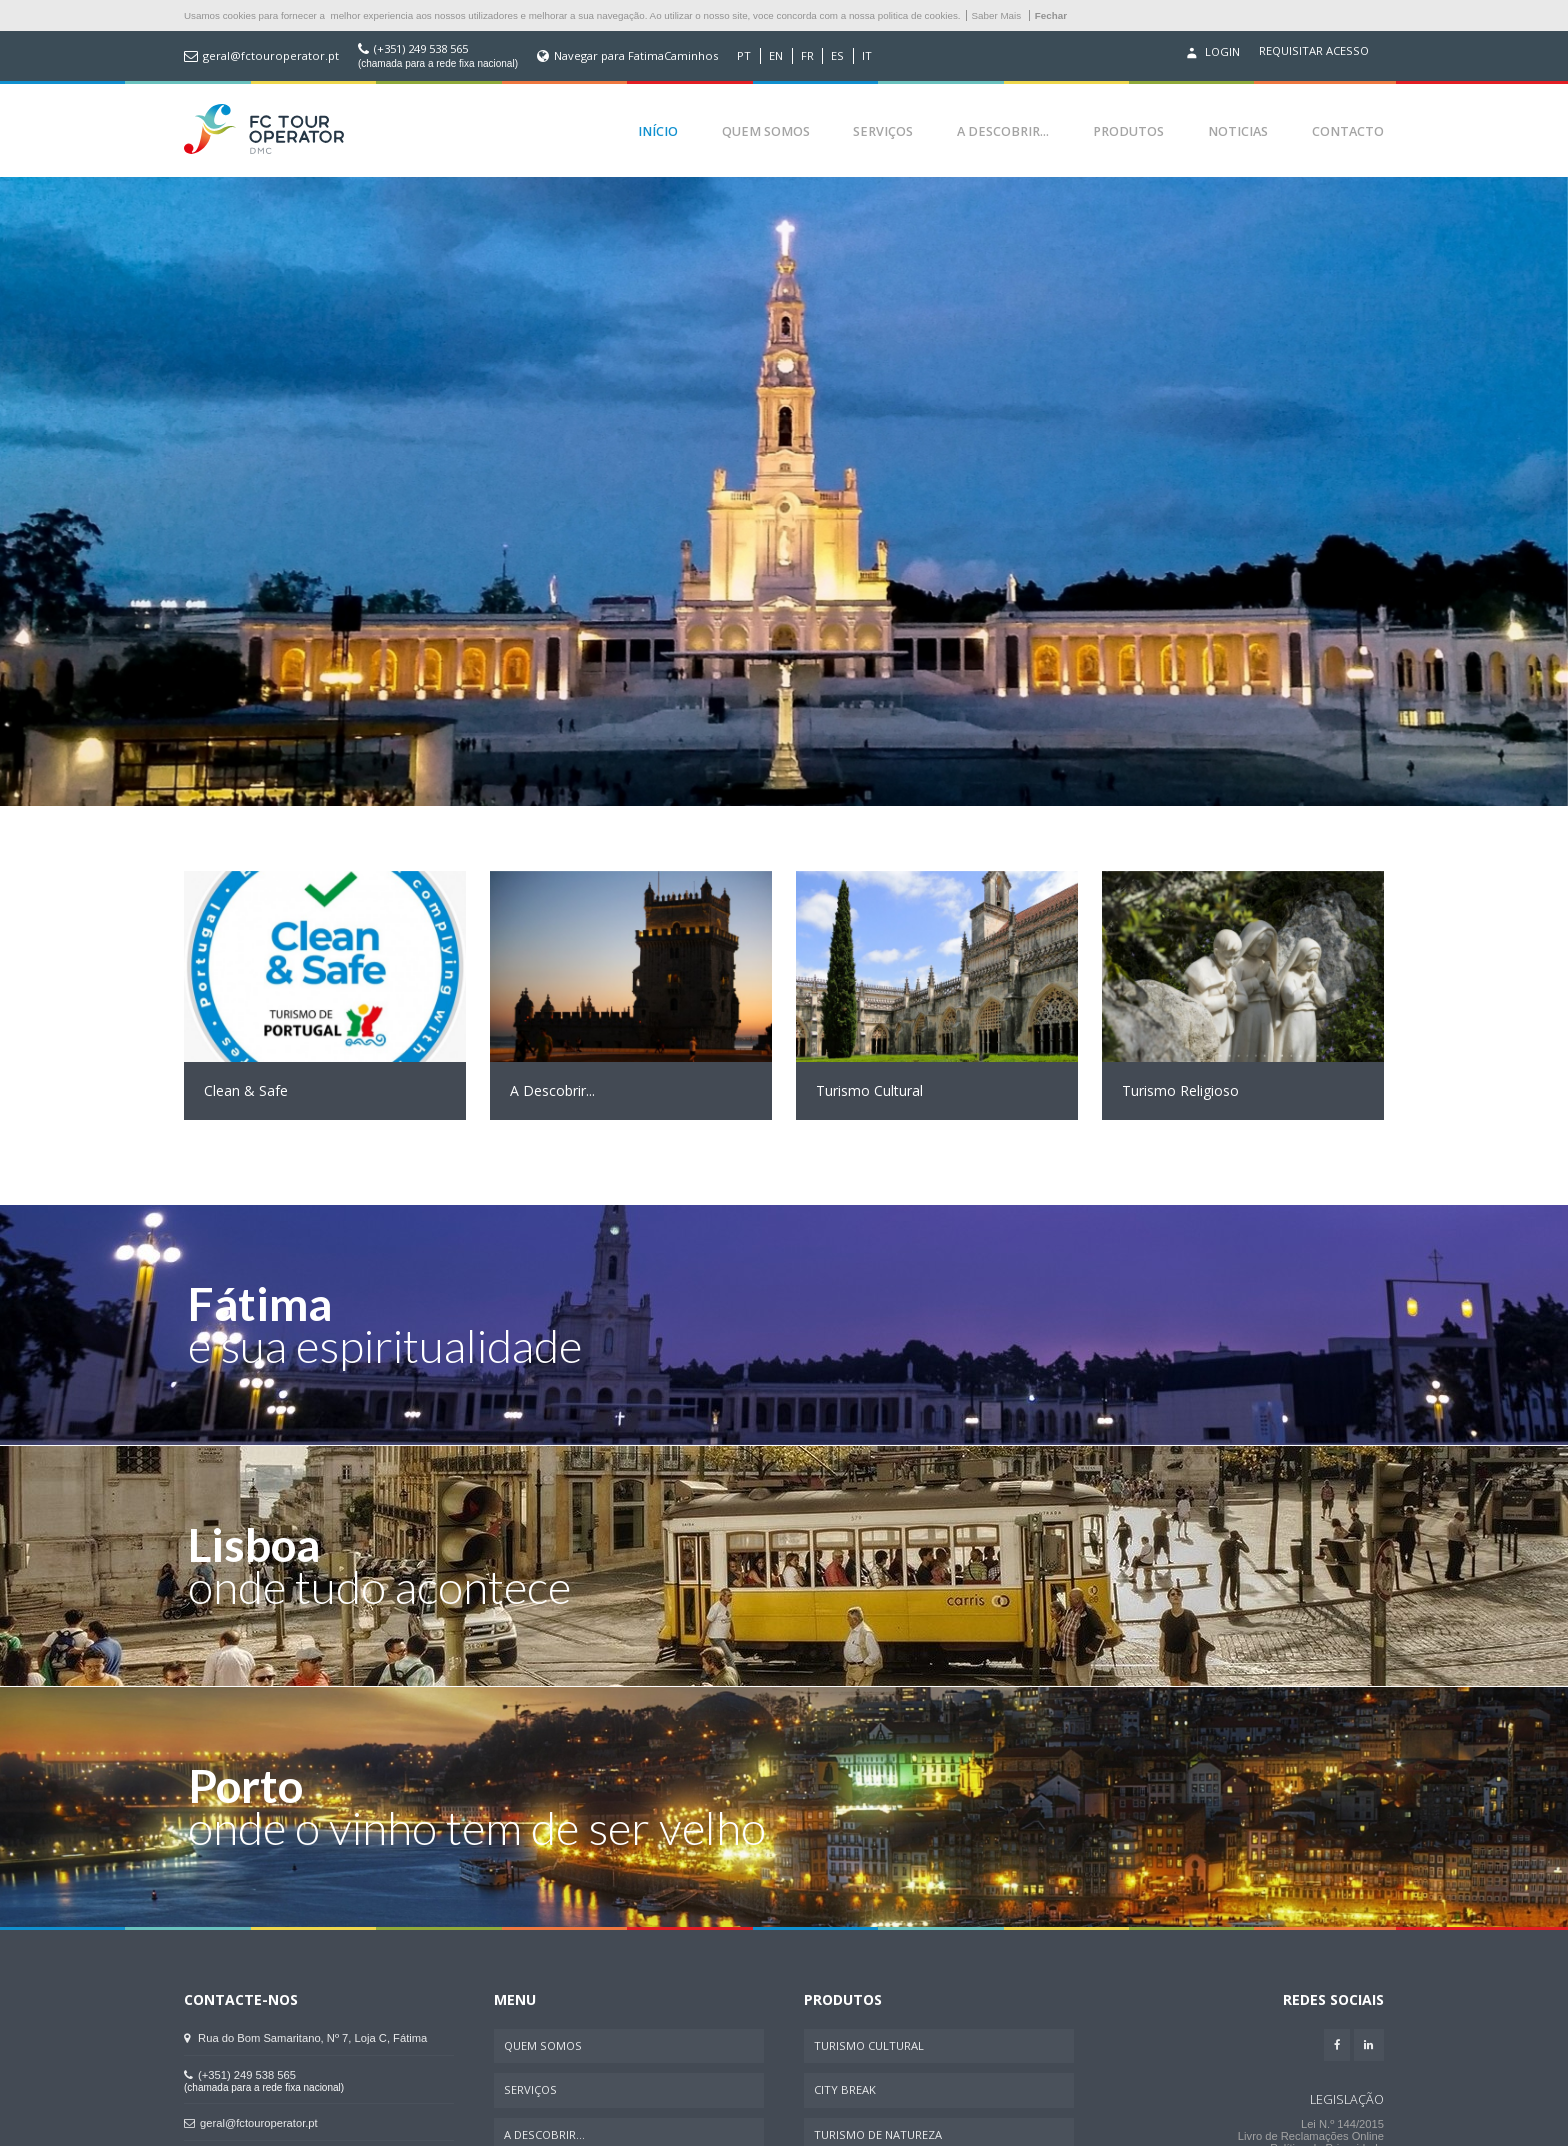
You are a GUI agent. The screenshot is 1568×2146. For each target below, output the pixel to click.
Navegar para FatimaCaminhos (636, 56)
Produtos (1128, 131)
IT (867, 56)
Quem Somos (766, 131)
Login (1211, 53)
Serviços (883, 131)
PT (744, 56)
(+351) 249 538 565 (421, 49)
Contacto (1348, 131)
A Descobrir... (1003, 131)
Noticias (1238, 131)
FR (807, 56)
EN (776, 56)
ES (837, 56)
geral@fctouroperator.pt (271, 56)
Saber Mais (997, 15)
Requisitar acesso (1314, 51)
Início (658, 131)
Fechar (1051, 15)
